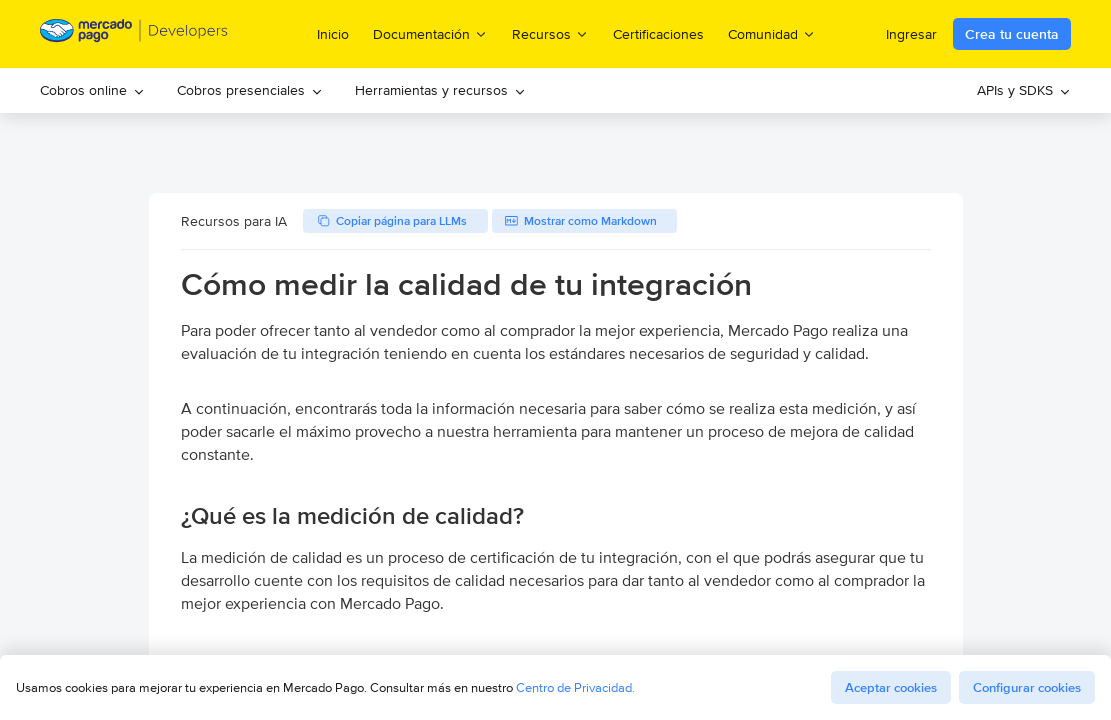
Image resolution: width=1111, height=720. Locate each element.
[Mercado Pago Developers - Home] (134, 34)
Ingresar (911, 34)
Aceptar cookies (891, 687)
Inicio (333, 34)
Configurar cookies (1027, 687)
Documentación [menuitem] (430, 33)
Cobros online (92, 90)
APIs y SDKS (1024, 90)
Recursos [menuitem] (550, 33)
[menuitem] (92, 90)
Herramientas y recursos (440, 90)
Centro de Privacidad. (575, 687)
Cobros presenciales (250, 90)
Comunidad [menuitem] (772, 33)
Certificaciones (658, 34)
